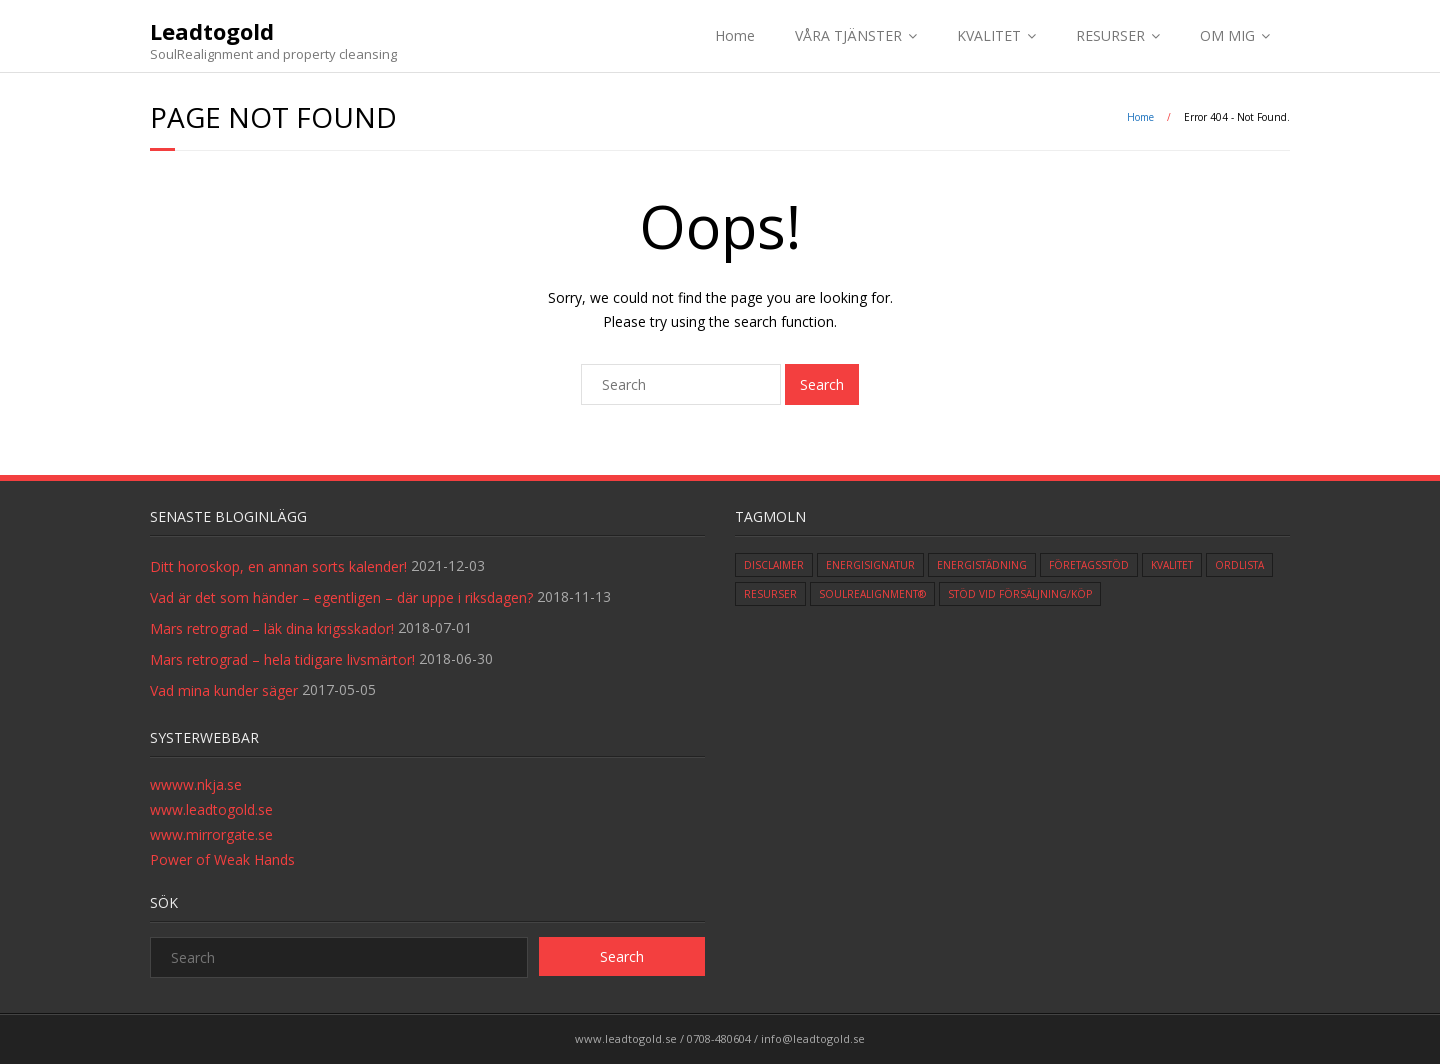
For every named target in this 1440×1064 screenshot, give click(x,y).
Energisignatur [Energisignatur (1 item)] (870, 565)
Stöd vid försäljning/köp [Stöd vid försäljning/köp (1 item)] (1020, 594)
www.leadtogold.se (211, 809)
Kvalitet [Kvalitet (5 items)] (1172, 565)
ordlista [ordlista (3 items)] (1239, 565)
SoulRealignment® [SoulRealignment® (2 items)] (872, 594)
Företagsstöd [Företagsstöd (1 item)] (1089, 565)
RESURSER (1110, 35)
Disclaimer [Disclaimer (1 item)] (774, 565)
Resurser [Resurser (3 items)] (770, 594)
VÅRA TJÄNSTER (848, 35)
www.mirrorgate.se (211, 834)
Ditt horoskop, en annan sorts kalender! (278, 566)
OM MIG (1227, 35)
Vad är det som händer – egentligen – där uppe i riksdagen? (341, 597)
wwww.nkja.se (196, 784)
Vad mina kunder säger (224, 690)
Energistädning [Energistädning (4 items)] (982, 565)
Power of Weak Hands (222, 859)
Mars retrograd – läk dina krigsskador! (272, 628)
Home (735, 35)
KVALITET (989, 35)
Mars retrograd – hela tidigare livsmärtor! (282, 659)
